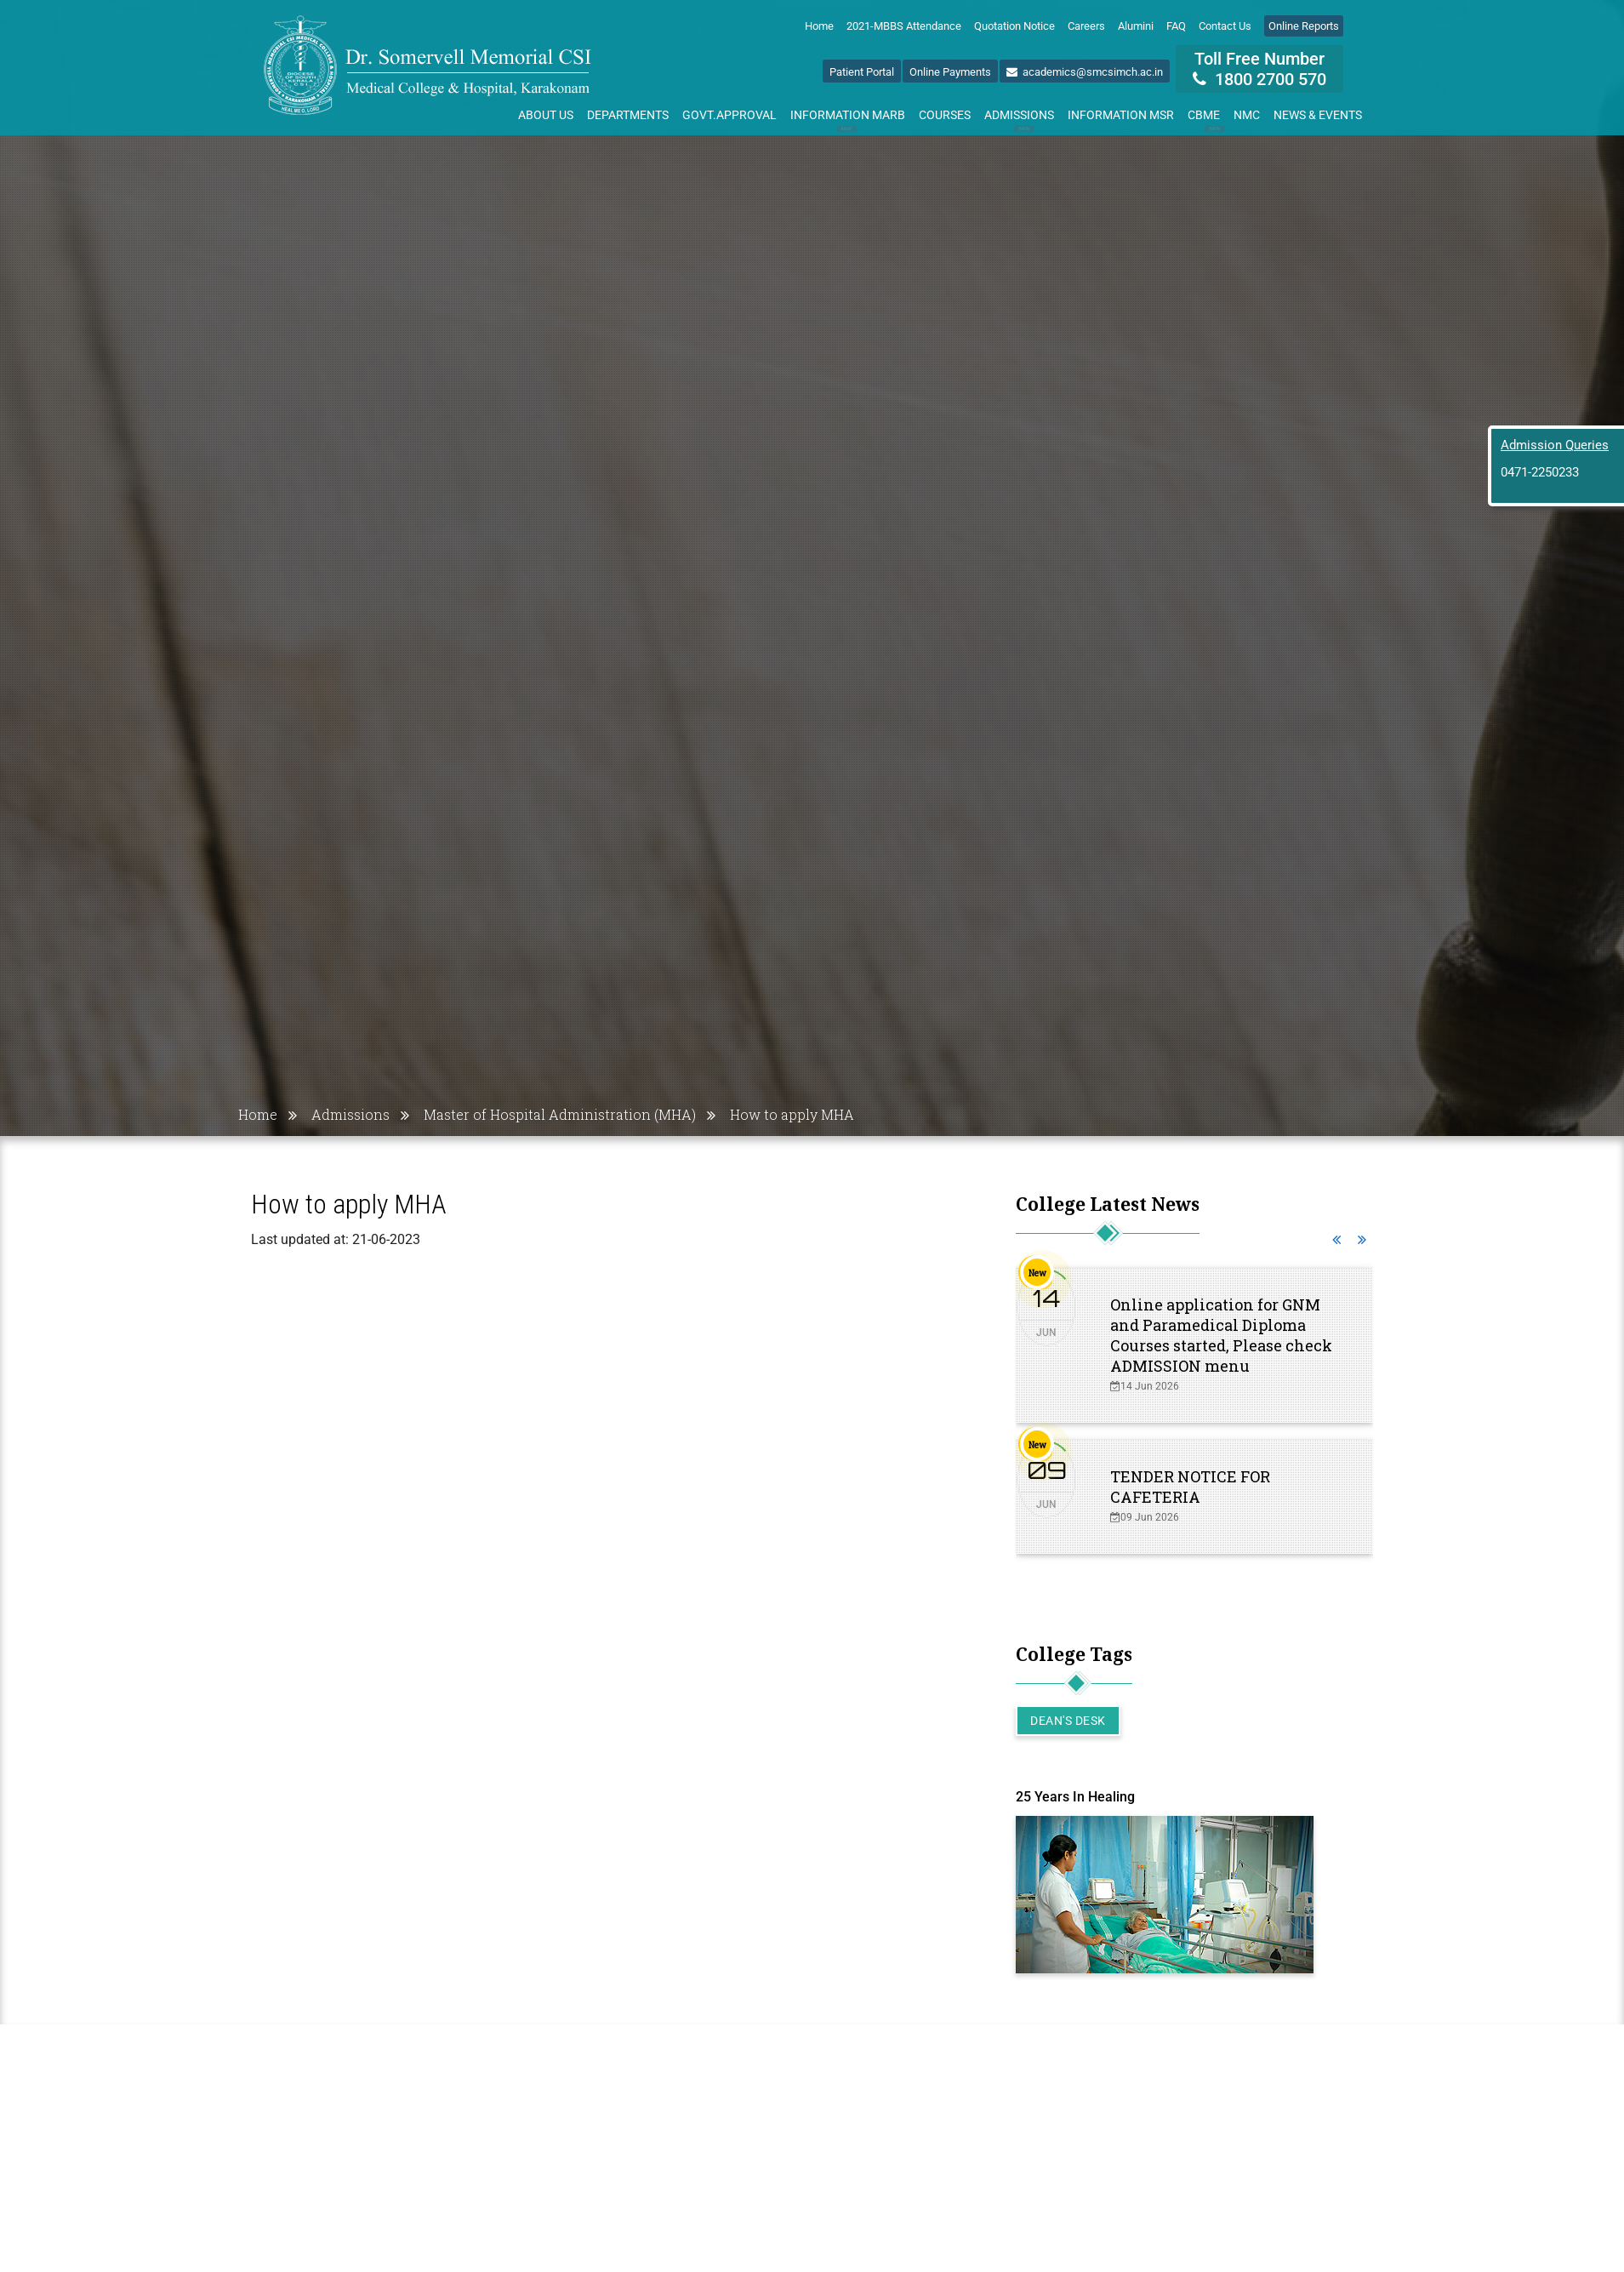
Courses (945, 115)
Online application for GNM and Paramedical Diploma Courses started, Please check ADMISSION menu (1221, 1335)
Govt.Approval (729, 115)
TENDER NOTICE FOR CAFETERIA (1190, 1486)
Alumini (1136, 26)
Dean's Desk (1068, 1720)
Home (819, 26)
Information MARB (847, 118)
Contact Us (1225, 26)
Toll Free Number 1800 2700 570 (1259, 69)
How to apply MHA (792, 1114)
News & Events (1318, 115)
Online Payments (950, 72)
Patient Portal (861, 72)
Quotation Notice (1014, 26)
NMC (1247, 115)
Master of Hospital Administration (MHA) (560, 1114)
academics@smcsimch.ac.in (1084, 72)
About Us (545, 115)
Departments (628, 115)
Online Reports (1303, 26)
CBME (1207, 118)
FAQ (1176, 26)
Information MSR (1121, 115)
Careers (1086, 26)
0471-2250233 (1540, 472)
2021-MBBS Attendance (903, 26)
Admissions (1019, 118)
